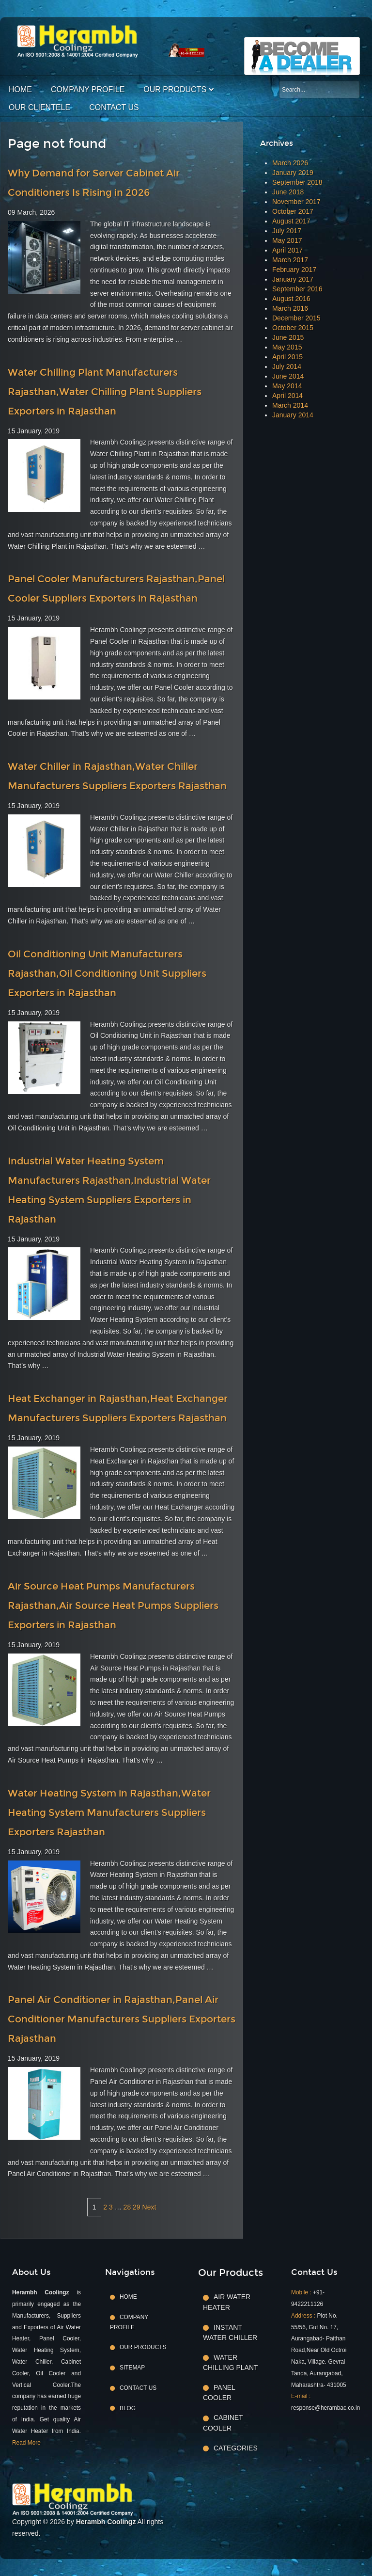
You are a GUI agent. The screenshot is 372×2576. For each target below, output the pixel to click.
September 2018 (297, 182)
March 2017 (290, 260)
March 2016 (290, 308)
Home (20, 89)
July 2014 (286, 366)
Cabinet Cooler (223, 2423)
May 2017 (287, 240)
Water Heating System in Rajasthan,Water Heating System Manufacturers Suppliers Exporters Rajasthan (109, 1812)
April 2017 (287, 250)
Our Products (174, 89)
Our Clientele (39, 107)
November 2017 (296, 202)
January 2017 (292, 279)
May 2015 (287, 347)
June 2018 (288, 192)
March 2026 (290, 163)
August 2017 (291, 221)
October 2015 (292, 328)
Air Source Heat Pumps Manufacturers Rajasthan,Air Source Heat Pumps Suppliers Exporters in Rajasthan (113, 1605)
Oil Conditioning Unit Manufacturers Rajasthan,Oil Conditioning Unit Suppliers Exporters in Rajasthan (107, 973)
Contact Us (114, 107)
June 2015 (288, 337)
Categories (236, 2448)
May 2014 (287, 386)
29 (136, 2207)
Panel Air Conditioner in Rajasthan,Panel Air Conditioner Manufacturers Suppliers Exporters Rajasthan (121, 2019)
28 (127, 2207)
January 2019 (292, 172)
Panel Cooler (219, 2392)
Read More (26, 2442)
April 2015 (287, 357)
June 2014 (288, 376)
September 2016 (297, 289)
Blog (128, 2408)
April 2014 (287, 395)
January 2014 (292, 415)
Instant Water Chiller (230, 2332)
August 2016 (291, 298)
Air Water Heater (226, 2302)
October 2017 (292, 211)
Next (149, 2207)
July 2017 (286, 231)
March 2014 (290, 405)
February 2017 (294, 269)
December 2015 (296, 318)
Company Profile (87, 89)
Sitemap (132, 2367)
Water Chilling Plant (230, 2362)
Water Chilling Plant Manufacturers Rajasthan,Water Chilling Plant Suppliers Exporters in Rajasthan (105, 391)
